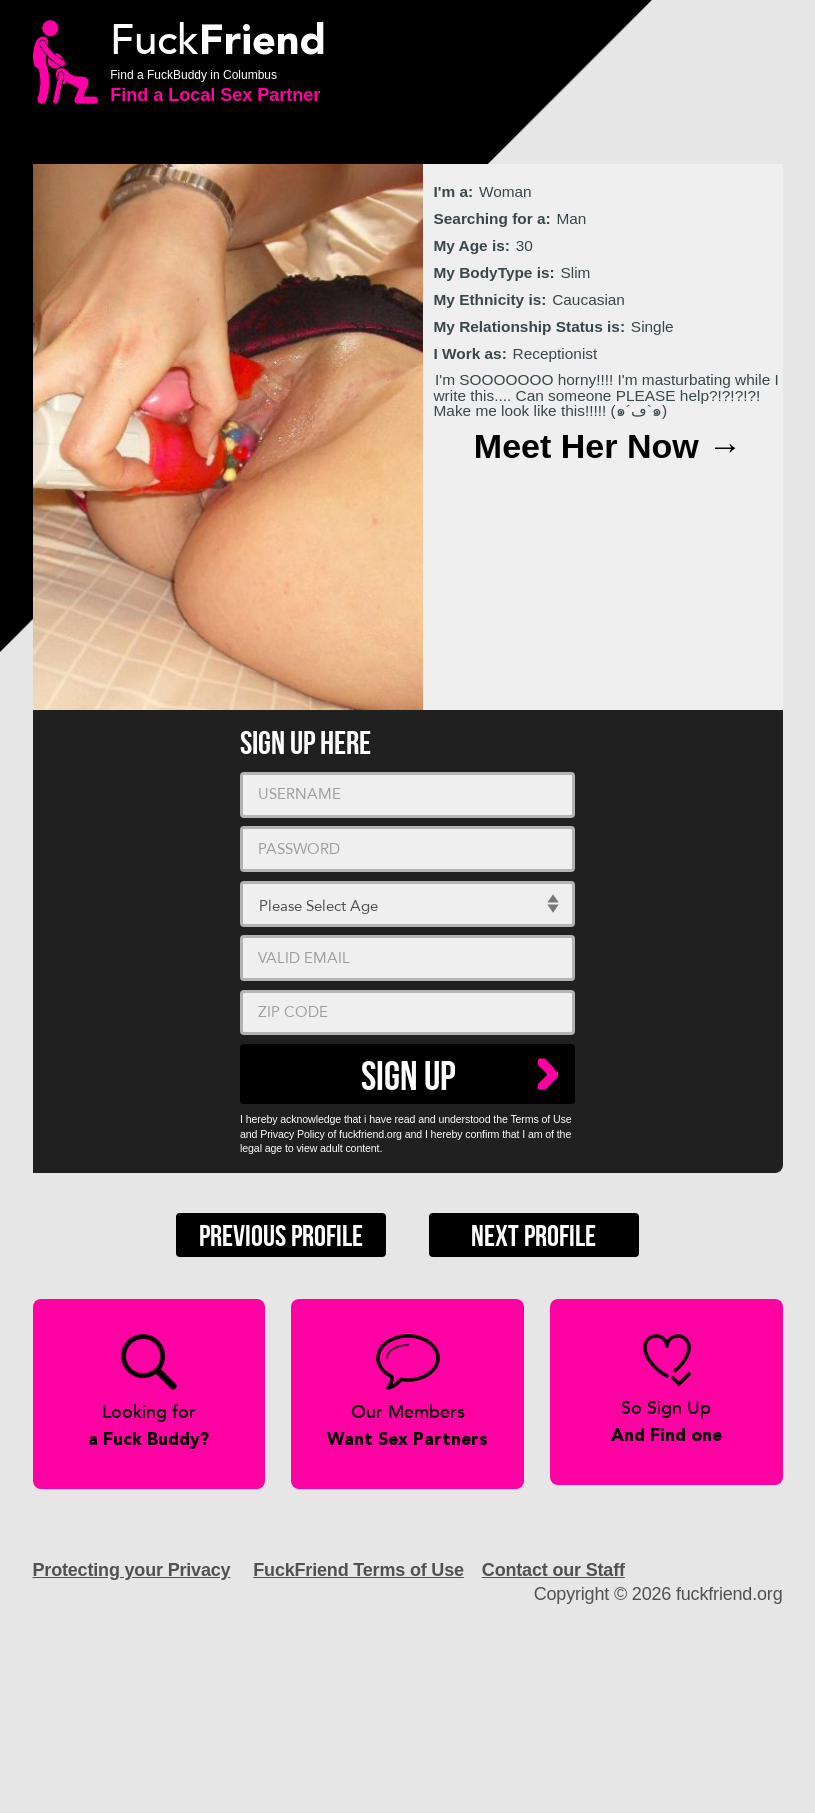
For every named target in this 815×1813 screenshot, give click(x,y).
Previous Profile (281, 1237)
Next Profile (533, 1237)
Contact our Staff (553, 1570)
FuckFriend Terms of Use (358, 1570)
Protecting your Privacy (132, 1570)
